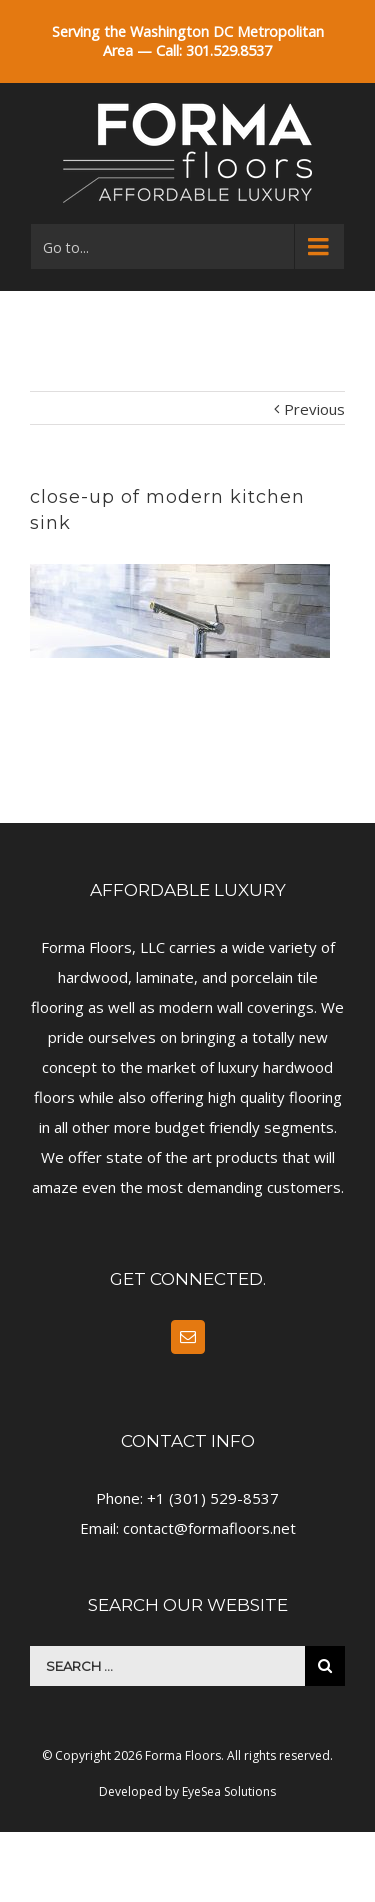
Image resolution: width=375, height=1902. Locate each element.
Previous (314, 409)
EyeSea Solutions (229, 1791)
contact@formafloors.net (209, 1528)
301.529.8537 (229, 50)
